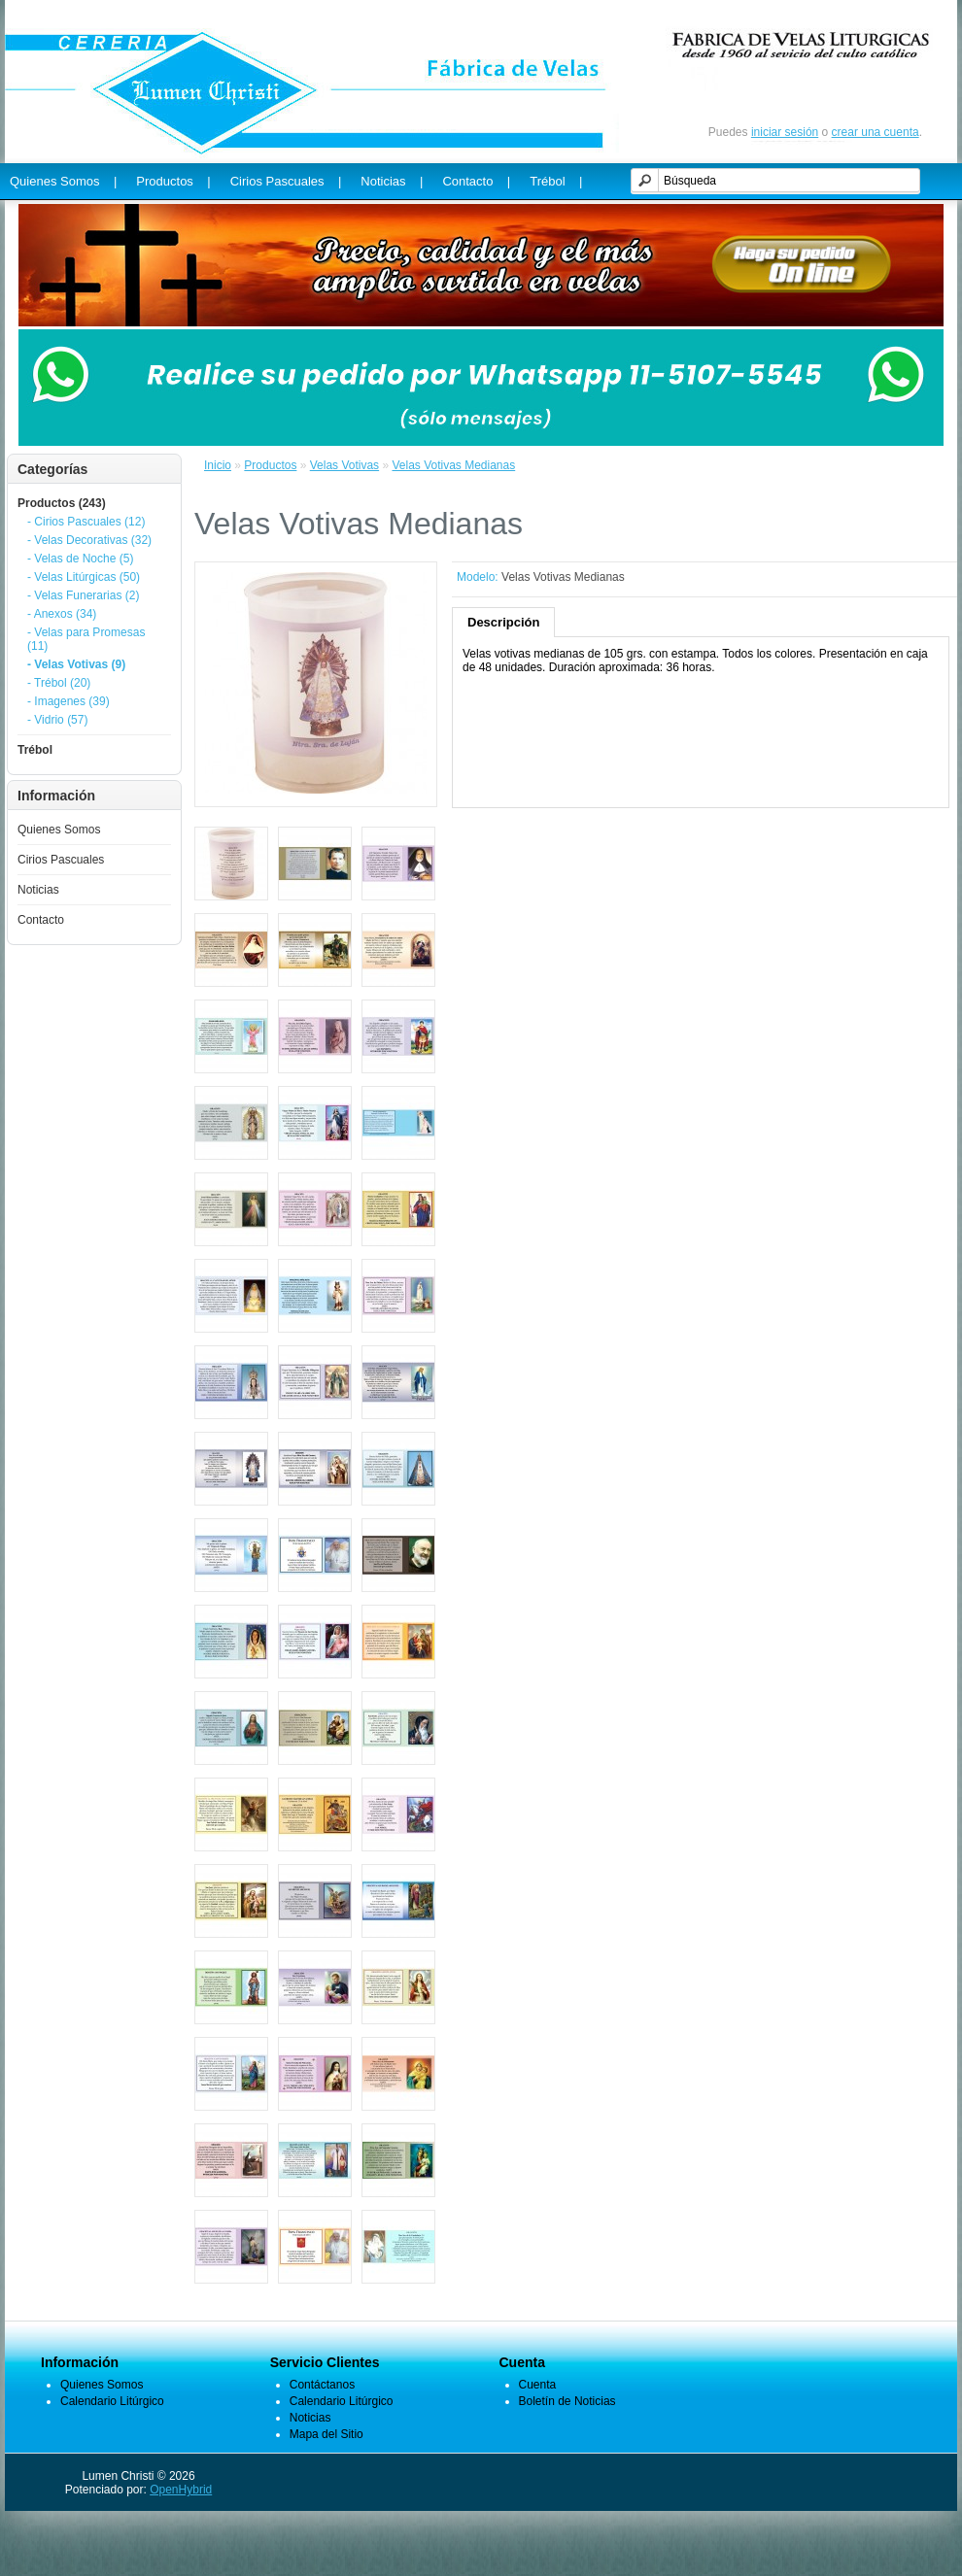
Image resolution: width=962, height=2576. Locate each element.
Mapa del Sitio (326, 2434)
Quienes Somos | (63, 181)
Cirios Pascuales (60, 859)
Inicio (217, 465)
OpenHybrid (181, 2489)
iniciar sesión (784, 132)
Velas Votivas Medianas (453, 465)
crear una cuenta (875, 132)
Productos (270, 465)
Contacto (40, 920)
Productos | (173, 181)
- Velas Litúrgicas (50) (83, 577)
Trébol (34, 750)
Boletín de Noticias (567, 2401)
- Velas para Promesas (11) (86, 639)
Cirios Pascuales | (286, 181)
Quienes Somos (58, 829)
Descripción (503, 622)
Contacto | (476, 181)
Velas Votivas (344, 465)
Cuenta (538, 2384)
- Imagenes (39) (68, 701)
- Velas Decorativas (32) (89, 540)
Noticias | (392, 181)
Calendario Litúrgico (112, 2401)
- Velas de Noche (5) (80, 558)
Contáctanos (322, 2384)
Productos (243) (61, 503)
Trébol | (556, 181)
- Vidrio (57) (57, 720)
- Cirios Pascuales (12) (86, 521)
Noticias (38, 890)
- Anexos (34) (61, 614)
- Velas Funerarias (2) (83, 595)
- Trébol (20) (58, 683)
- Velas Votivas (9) (76, 664)
